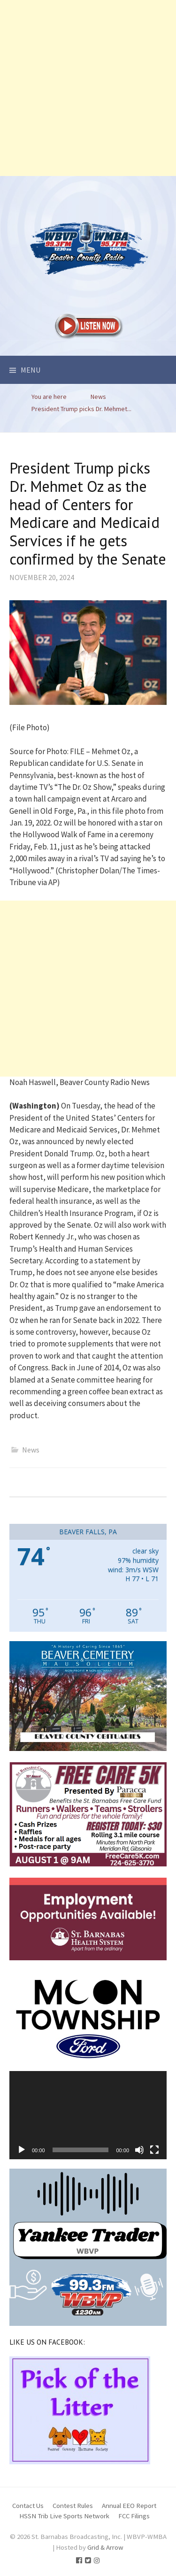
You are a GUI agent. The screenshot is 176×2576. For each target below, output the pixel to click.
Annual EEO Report (129, 2505)
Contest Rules (73, 2505)
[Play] (21, 2150)
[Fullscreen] (154, 2150)
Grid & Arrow (105, 2547)
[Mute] (139, 2150)
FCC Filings (134, 2515)
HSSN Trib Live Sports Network (64, 2515)
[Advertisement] (88, 88)
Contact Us (28, 2505)
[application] (88, 2115)
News (30, 1449)
